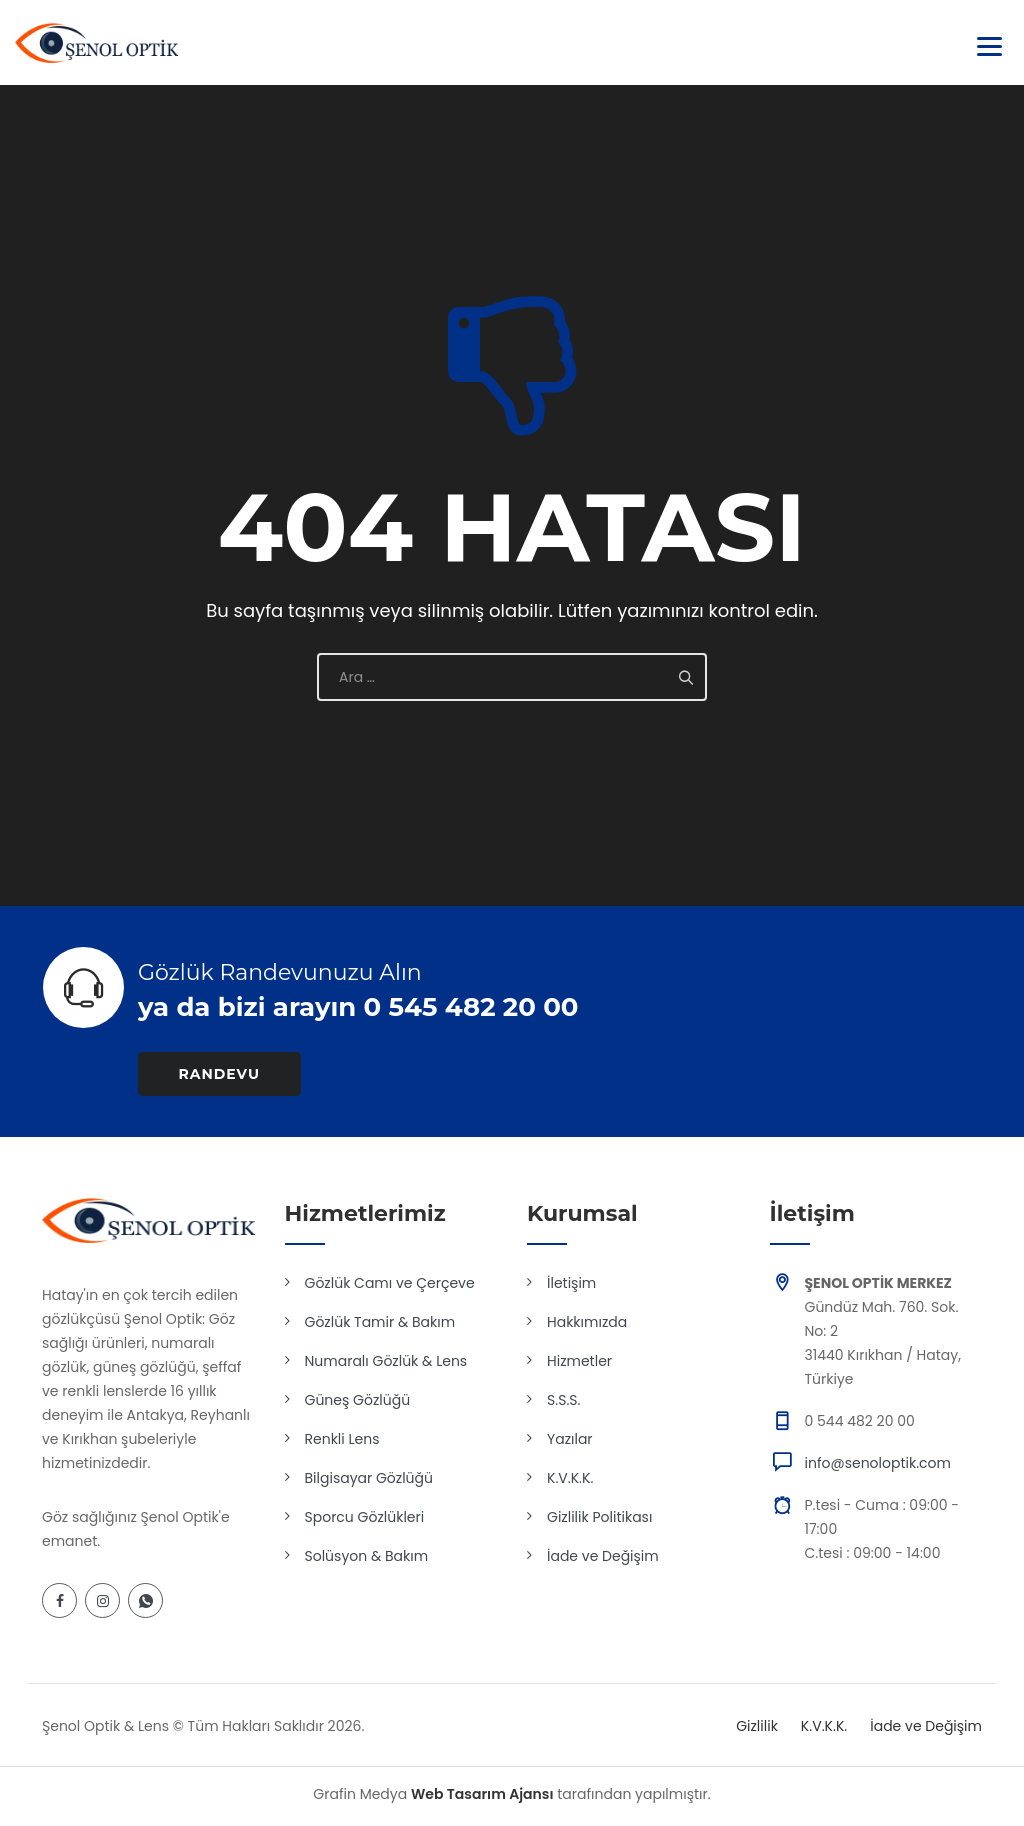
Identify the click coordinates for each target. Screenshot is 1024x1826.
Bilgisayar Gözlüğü (369, 1478)
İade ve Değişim (603, 1556)
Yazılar (570, 1439)
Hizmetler (579, 1361)
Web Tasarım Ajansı (482, 1794)
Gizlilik (757, 1726)
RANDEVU (220, 1074)
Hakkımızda (587, 1322)
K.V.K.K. (570, 1478)
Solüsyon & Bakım (367, 1556)
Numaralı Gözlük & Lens (386, 1361)
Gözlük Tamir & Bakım (380, 1322)
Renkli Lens (342, 1439)
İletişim (571, 1283)
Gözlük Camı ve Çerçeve (390, 1283)
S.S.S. (563, 1400)
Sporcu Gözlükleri (365, 1517)
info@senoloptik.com (878, 1463)
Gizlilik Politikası (599, 1517)
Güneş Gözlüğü (358, 1400)
